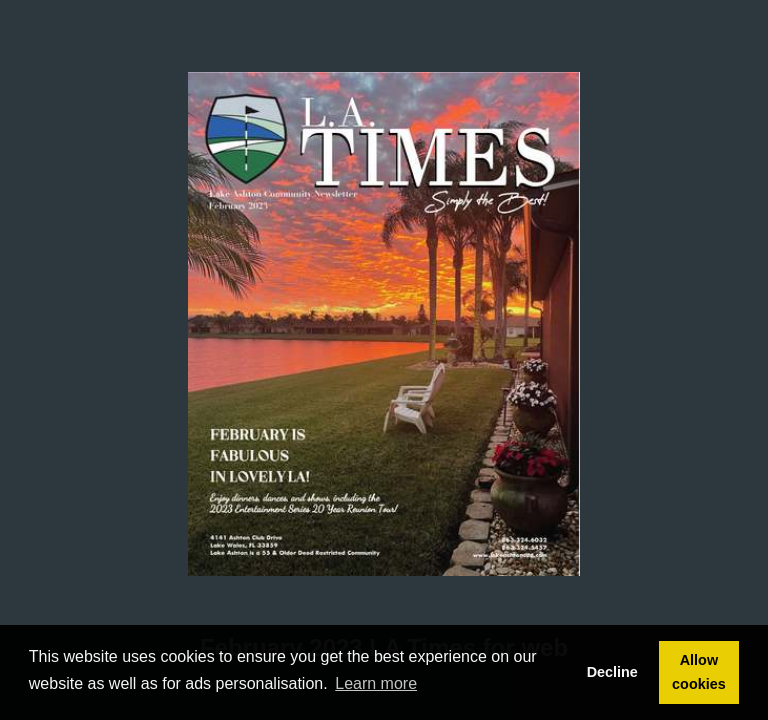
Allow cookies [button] (699, 672)
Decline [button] (612, 672)
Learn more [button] (376, 683)
